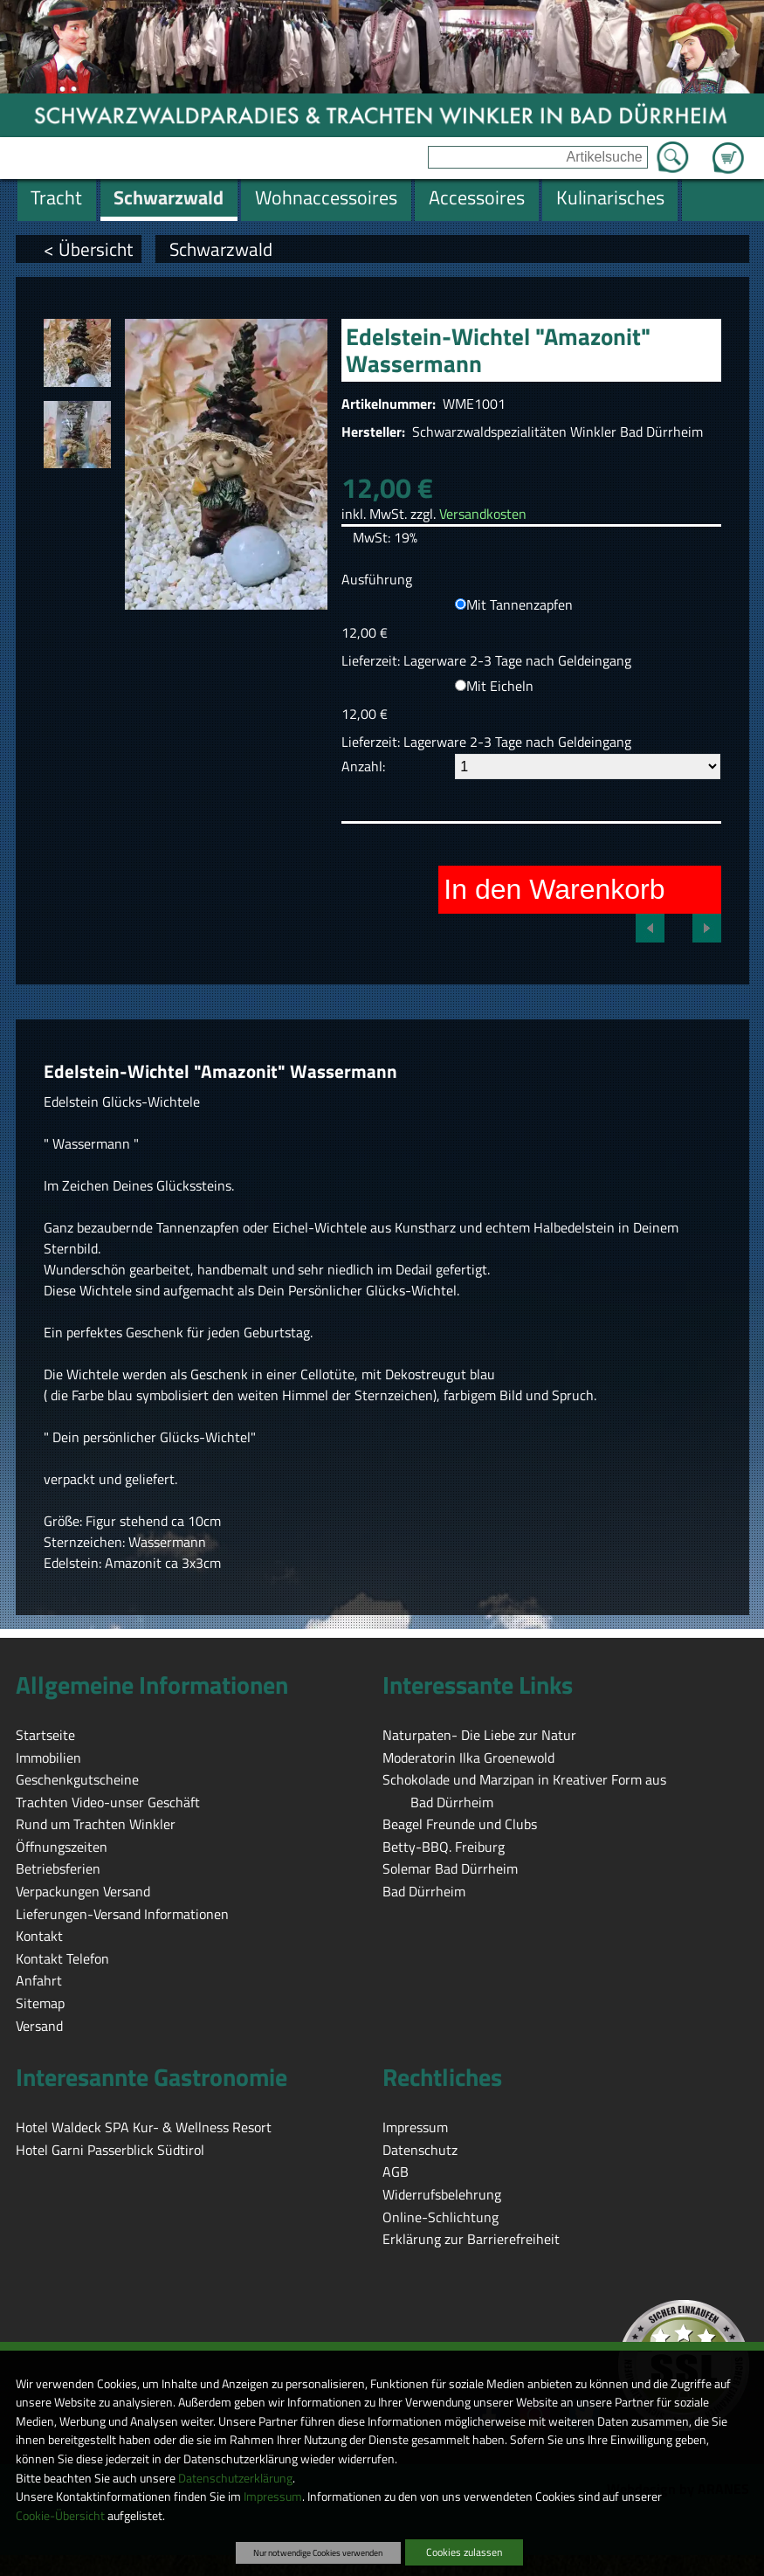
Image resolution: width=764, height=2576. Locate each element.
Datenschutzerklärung (235, 2478)
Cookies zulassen (464, 2552)
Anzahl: (363, 766)
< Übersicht (88, 249)
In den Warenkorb (554, 889)
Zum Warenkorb (728, 147)
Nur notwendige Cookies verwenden (317, 2552)
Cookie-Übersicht (60, 2515)
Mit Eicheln (499, 685)
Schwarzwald (220, 249)
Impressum (273, 2496)
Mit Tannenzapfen (519, 604)
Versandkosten (483, 513)
